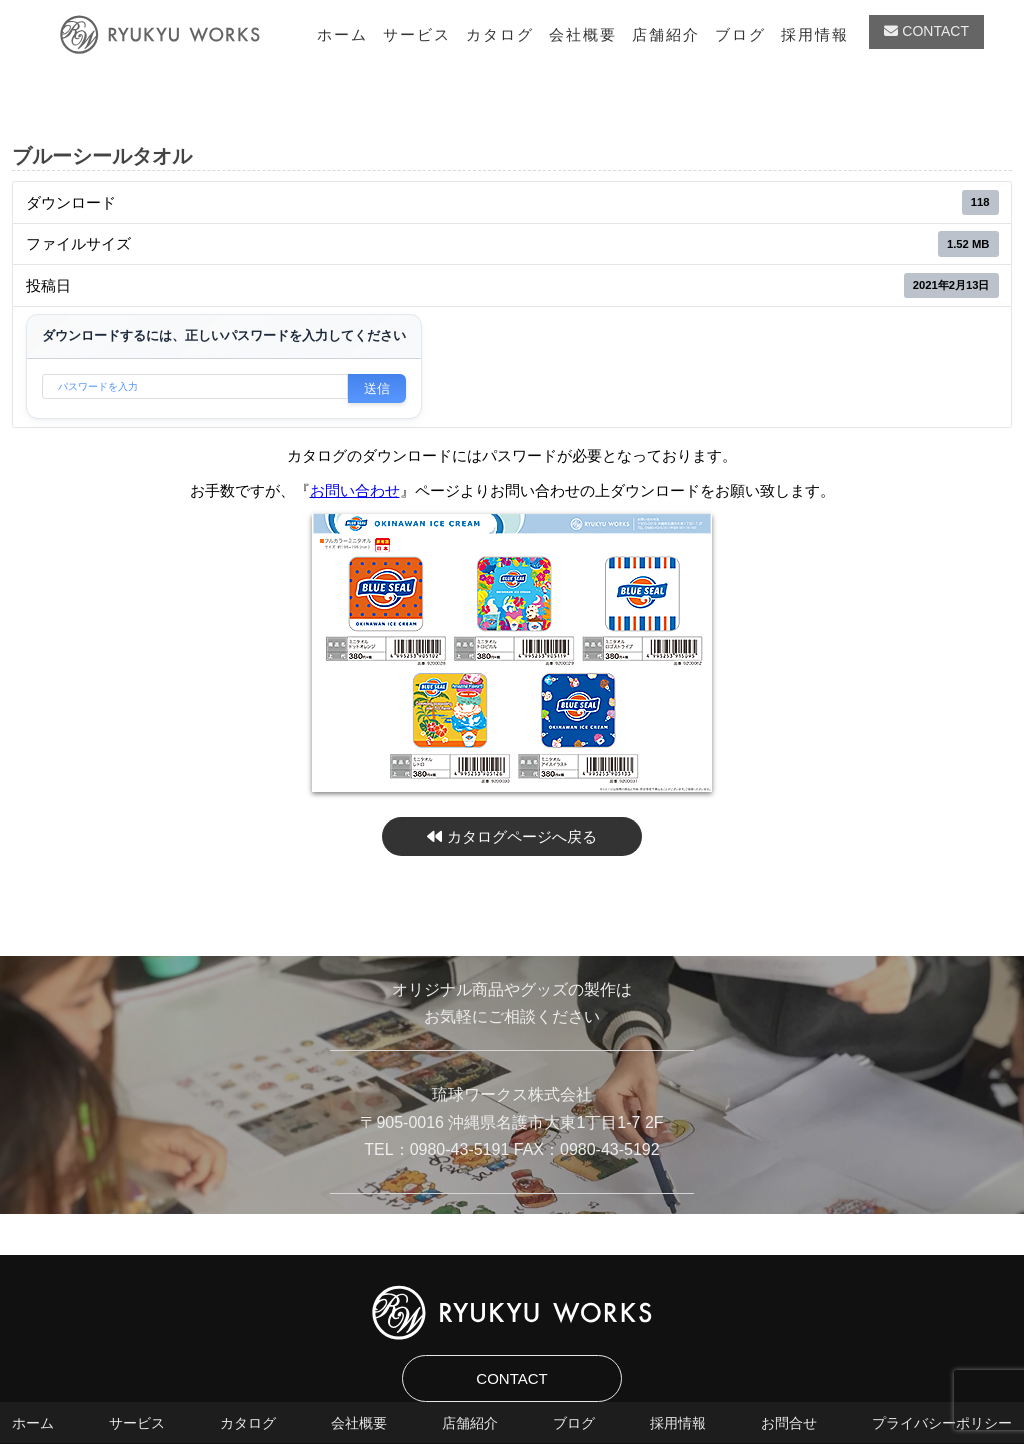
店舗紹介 (666, 34)
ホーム (342, 34)
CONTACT (926, 31)
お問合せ (789, 1423)
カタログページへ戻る (511, 836)
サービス (417, 34)
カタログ (500, 34)
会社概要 (583, 34)
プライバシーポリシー (942, 1423)
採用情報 (815, 34)
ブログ (740, 34)
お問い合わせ (355, 490)
